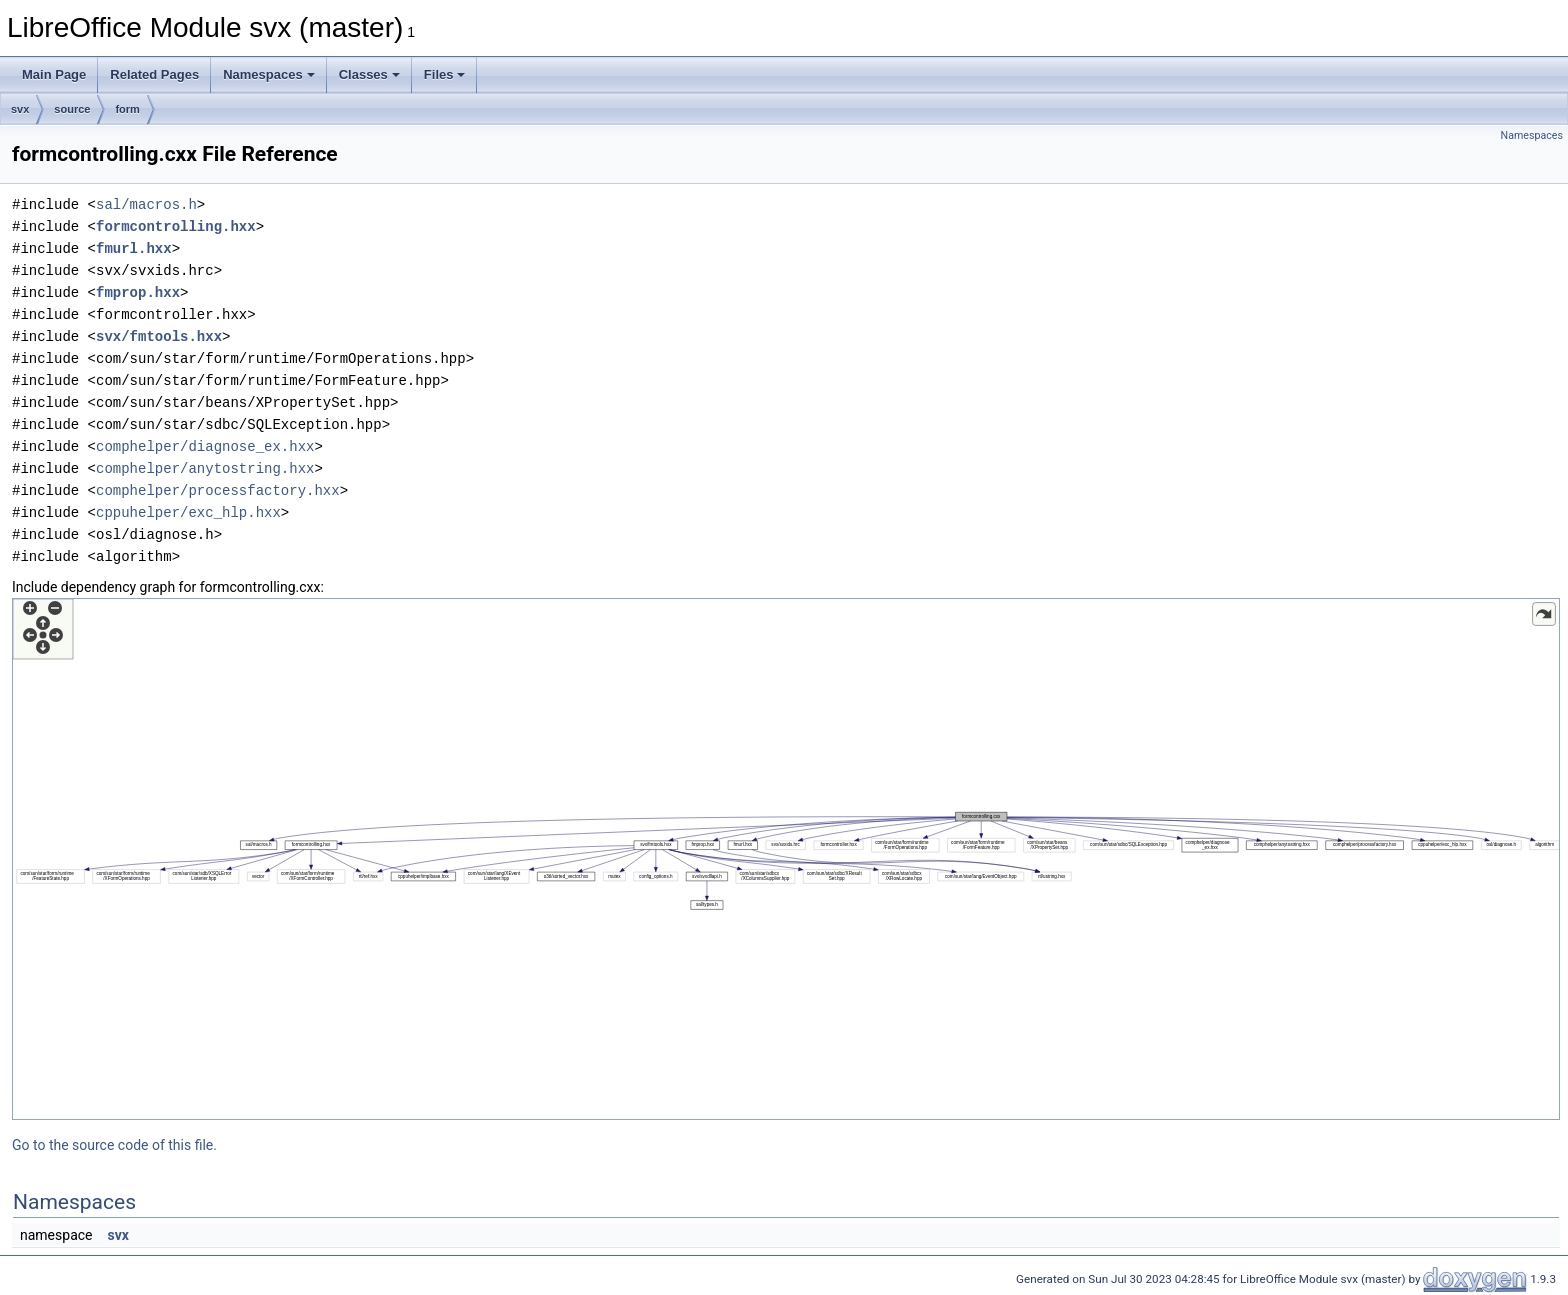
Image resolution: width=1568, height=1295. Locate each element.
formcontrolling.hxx (176, 226)
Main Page (54, 74)
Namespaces (269, 74)
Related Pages (154, 74)
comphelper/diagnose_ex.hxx (205, 446)
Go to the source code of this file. (114, 1145)
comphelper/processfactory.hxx (218, 490)
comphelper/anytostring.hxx (205, 468)
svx (20, 109)
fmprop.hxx (138, 292)
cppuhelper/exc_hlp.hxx (188, 512)
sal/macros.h (146, 204)
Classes (369, 74)
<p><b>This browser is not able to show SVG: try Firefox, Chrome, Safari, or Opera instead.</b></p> (786, 859)
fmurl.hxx (134, 248)
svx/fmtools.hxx (159, 336)
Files (445, 74)
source (72, 109)
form (127, 109)
